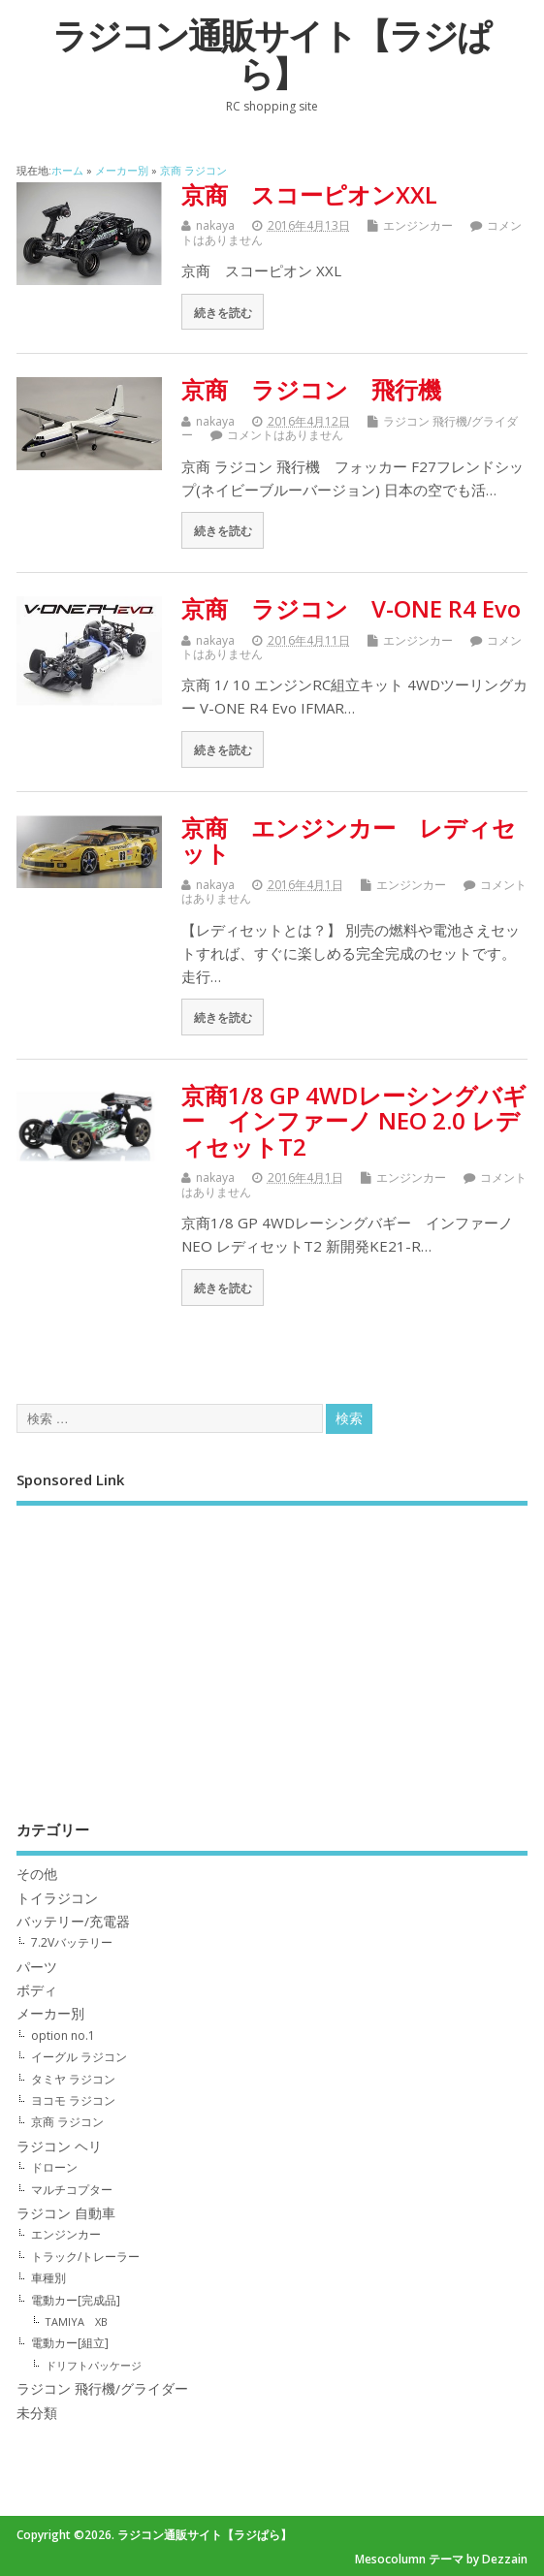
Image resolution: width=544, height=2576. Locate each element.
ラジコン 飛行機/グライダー (102, 2389)
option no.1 (63, 2035)
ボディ (36, 1990)
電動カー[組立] (70, 2343)
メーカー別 (50, 2013)
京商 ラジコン (67, 2122)
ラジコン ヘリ (59, 2146)
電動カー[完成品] (75, 2300)
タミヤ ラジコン (73, 2079)
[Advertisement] (272, 1648)
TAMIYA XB (77, 2321)
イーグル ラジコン (79, 2057)
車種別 (48, 2278)
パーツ (36, 1967)
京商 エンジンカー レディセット (348, 840)
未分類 (36, 2413)
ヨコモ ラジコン (73, 2100)
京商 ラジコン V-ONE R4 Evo (351, 608)
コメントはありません (285, 435)
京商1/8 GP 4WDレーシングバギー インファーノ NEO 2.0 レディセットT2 (354, 1120)
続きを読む (223, 312)
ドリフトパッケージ (94, 2365)
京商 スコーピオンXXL (309, 194)
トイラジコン (57, 1898)
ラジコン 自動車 (65, 2213)
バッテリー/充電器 (73, 1921)
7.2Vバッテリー (71, 1942)
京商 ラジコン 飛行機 (311, 389)
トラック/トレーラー (85, 2256)
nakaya (215, 225)
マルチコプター (71, 2189)
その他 (36, 1874)
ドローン (54, 2167)
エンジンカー (418, 225)
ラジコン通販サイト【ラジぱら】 (271, 55)
